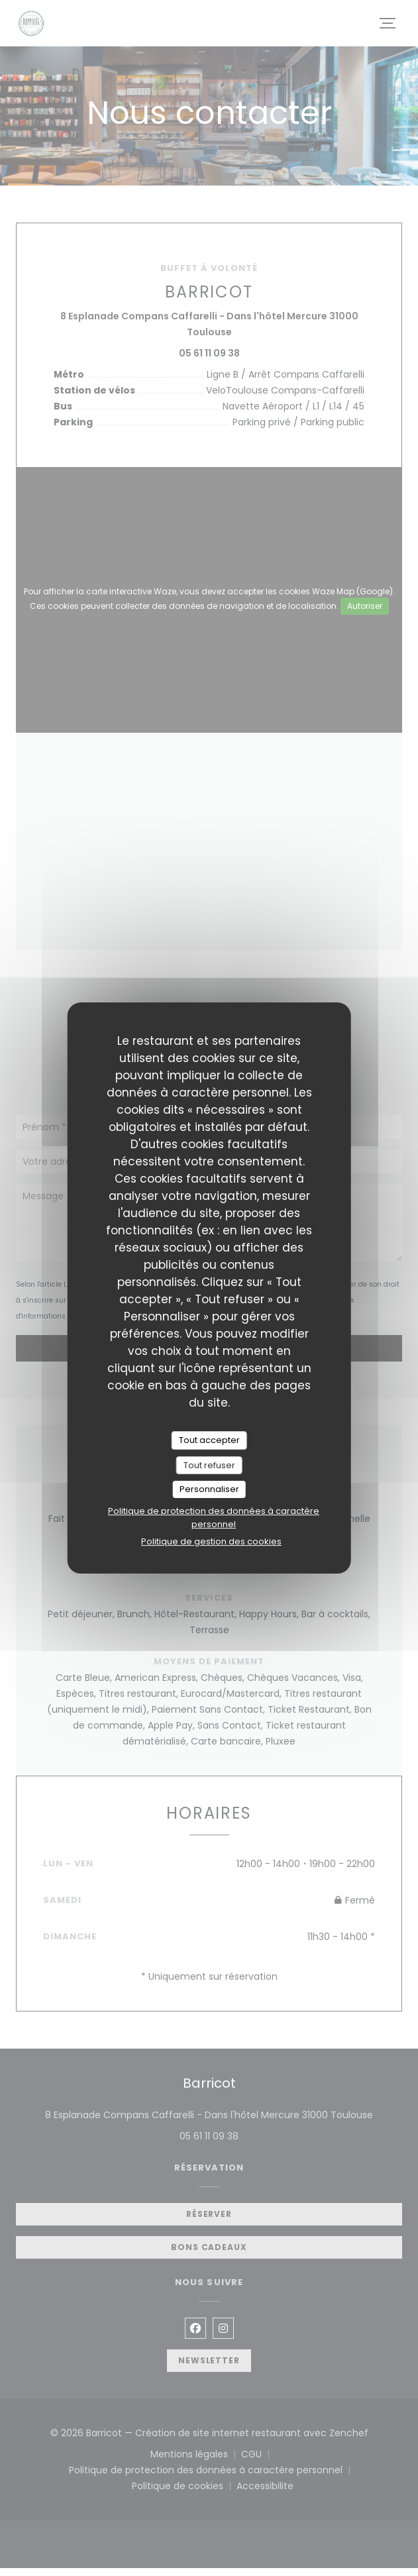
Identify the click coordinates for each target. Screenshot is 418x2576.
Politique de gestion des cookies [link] (211, 1541)
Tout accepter (209, 1440)
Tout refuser (209, 1465)
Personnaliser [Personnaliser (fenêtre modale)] (209, 1489)
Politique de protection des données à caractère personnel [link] (213, 1517)
